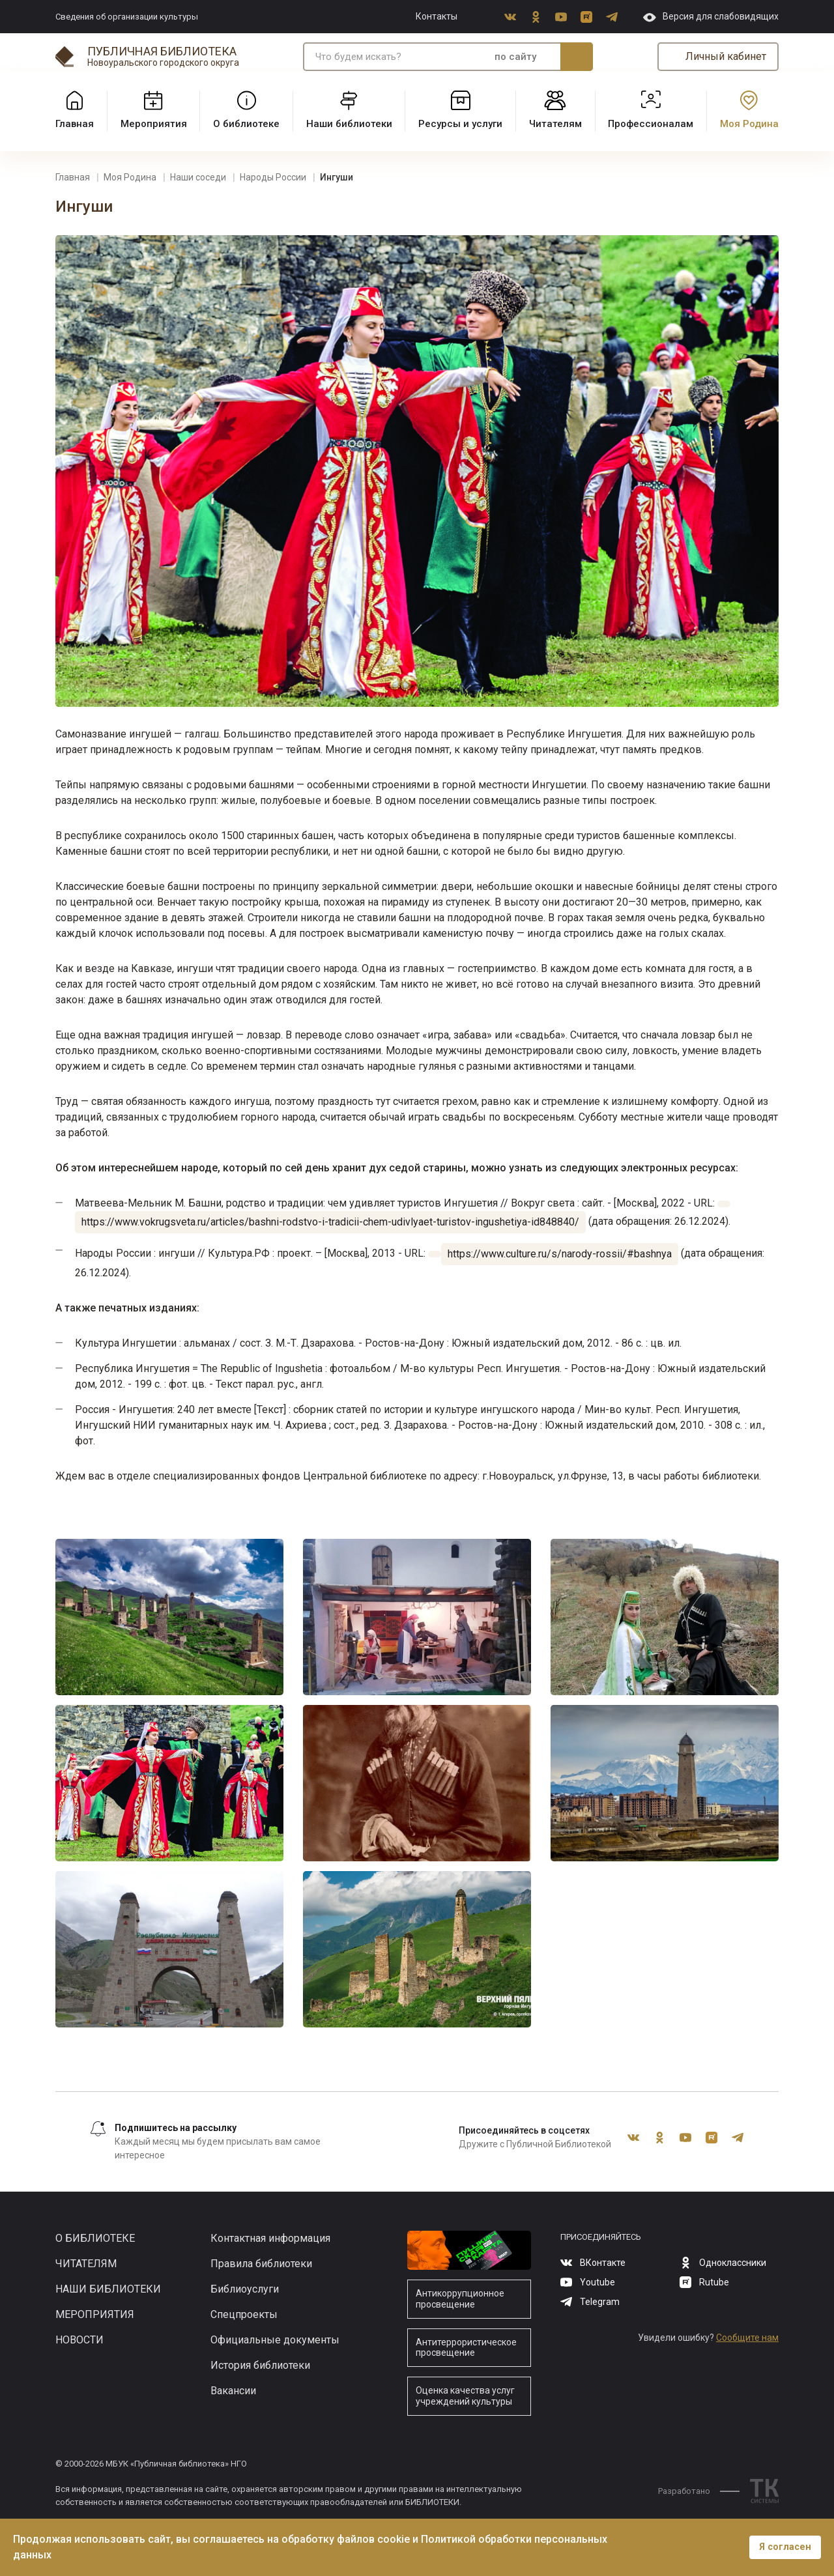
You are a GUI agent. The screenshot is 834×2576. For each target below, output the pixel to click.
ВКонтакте (510, 17)
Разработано (699, 2491)
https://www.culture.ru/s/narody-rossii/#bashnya (560, 1254)
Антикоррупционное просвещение (460, 2299)
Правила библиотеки (261, 2263)
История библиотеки (260, 2365)
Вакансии (233, 2390)
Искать (576, 56)
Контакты (436, 16)
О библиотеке (95, 2238)
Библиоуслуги (244, 2289)
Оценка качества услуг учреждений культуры (465, 2396)
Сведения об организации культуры (126, 16)
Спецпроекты (244, 2314)
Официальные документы (274, 2340)
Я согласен (785, 2547)
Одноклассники (535, 17)
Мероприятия (94, 2314)
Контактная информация (270, 2238)
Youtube (561, 17)
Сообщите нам (747, 2337)
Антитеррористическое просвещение (466, 2347)
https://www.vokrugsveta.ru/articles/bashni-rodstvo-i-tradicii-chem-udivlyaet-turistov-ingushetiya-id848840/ (330, 1222)
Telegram (612, 17)
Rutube (586, 17)
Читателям (86, 2263)
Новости (79, 2340)
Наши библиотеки (108, 2289)
